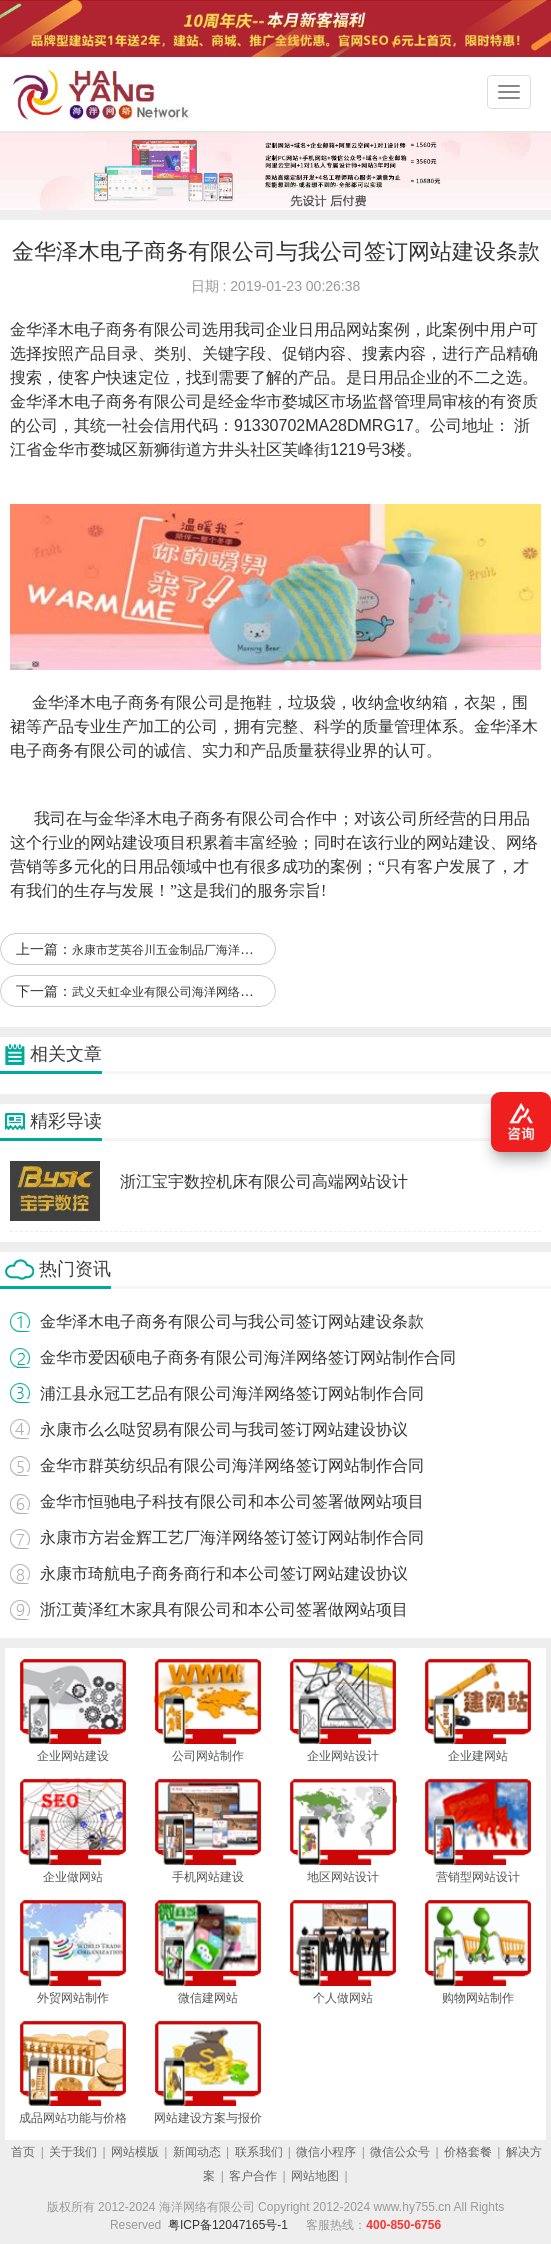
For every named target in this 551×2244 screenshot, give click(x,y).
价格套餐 (468, 2152)
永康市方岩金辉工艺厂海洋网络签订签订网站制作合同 (232, 1537)
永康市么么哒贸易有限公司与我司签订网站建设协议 (224, 1429)
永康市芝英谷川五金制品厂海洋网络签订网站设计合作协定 (228, 950)
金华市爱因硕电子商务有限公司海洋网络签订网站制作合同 (248, 1357)
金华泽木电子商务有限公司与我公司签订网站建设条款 (232, 1321)
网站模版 (135, 2152)
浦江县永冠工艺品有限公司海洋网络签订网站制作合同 (232, 1393)
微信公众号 (400, 2152)
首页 (23, 2152)
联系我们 (259, 2152)
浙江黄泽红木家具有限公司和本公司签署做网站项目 (224, 1609)
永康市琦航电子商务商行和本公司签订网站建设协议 (224, 1573)
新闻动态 (197, 2152)
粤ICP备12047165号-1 (228, 2225)
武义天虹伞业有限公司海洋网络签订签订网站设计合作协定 (228, 992)
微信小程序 (326, 2152)
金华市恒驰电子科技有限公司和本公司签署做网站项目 (232, 1501)
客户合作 (253, 2176)
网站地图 (315, 2176)
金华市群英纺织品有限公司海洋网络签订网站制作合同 (232, 1465)
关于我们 (73, 2152)
